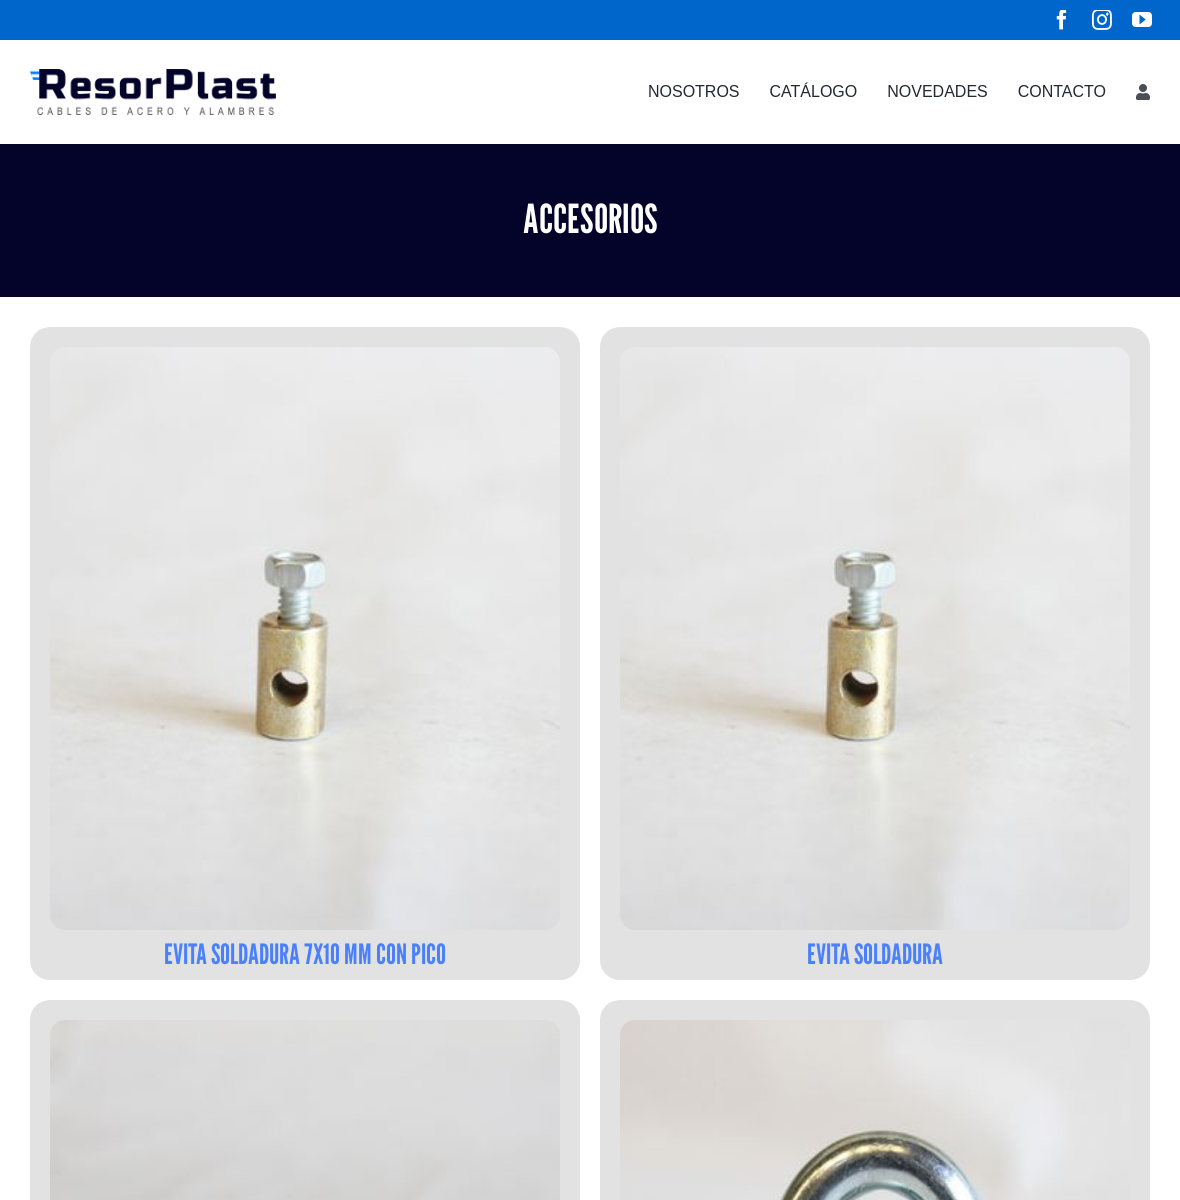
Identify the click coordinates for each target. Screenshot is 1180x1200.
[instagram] (1102, 20)
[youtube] (1142, 20)
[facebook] (1062, 20)
